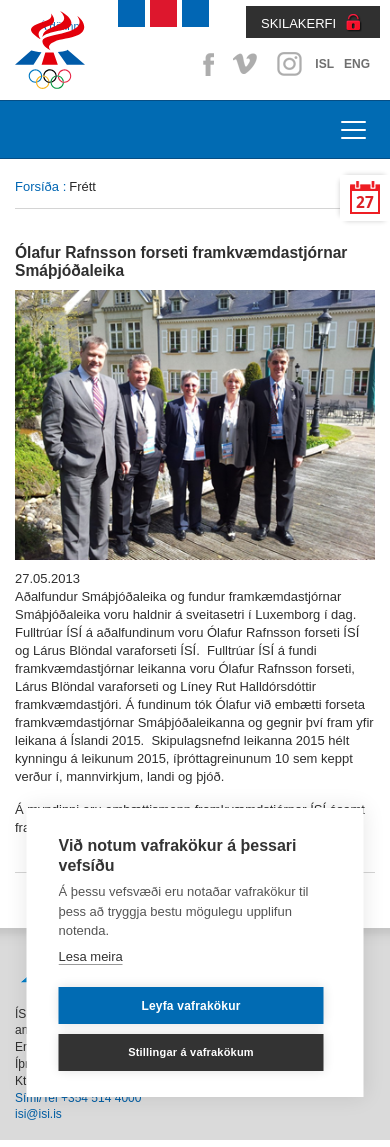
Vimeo (247, 64)
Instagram (289, 64)
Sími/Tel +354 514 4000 (78, 1098)
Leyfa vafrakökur (190, 1006)
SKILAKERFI (298, 23)
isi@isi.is (38, 1114)
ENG (357, 64)
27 (365, 202)
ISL (324, 64)
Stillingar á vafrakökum (191, 1052)
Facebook (205, 64)
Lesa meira (91, 956)
